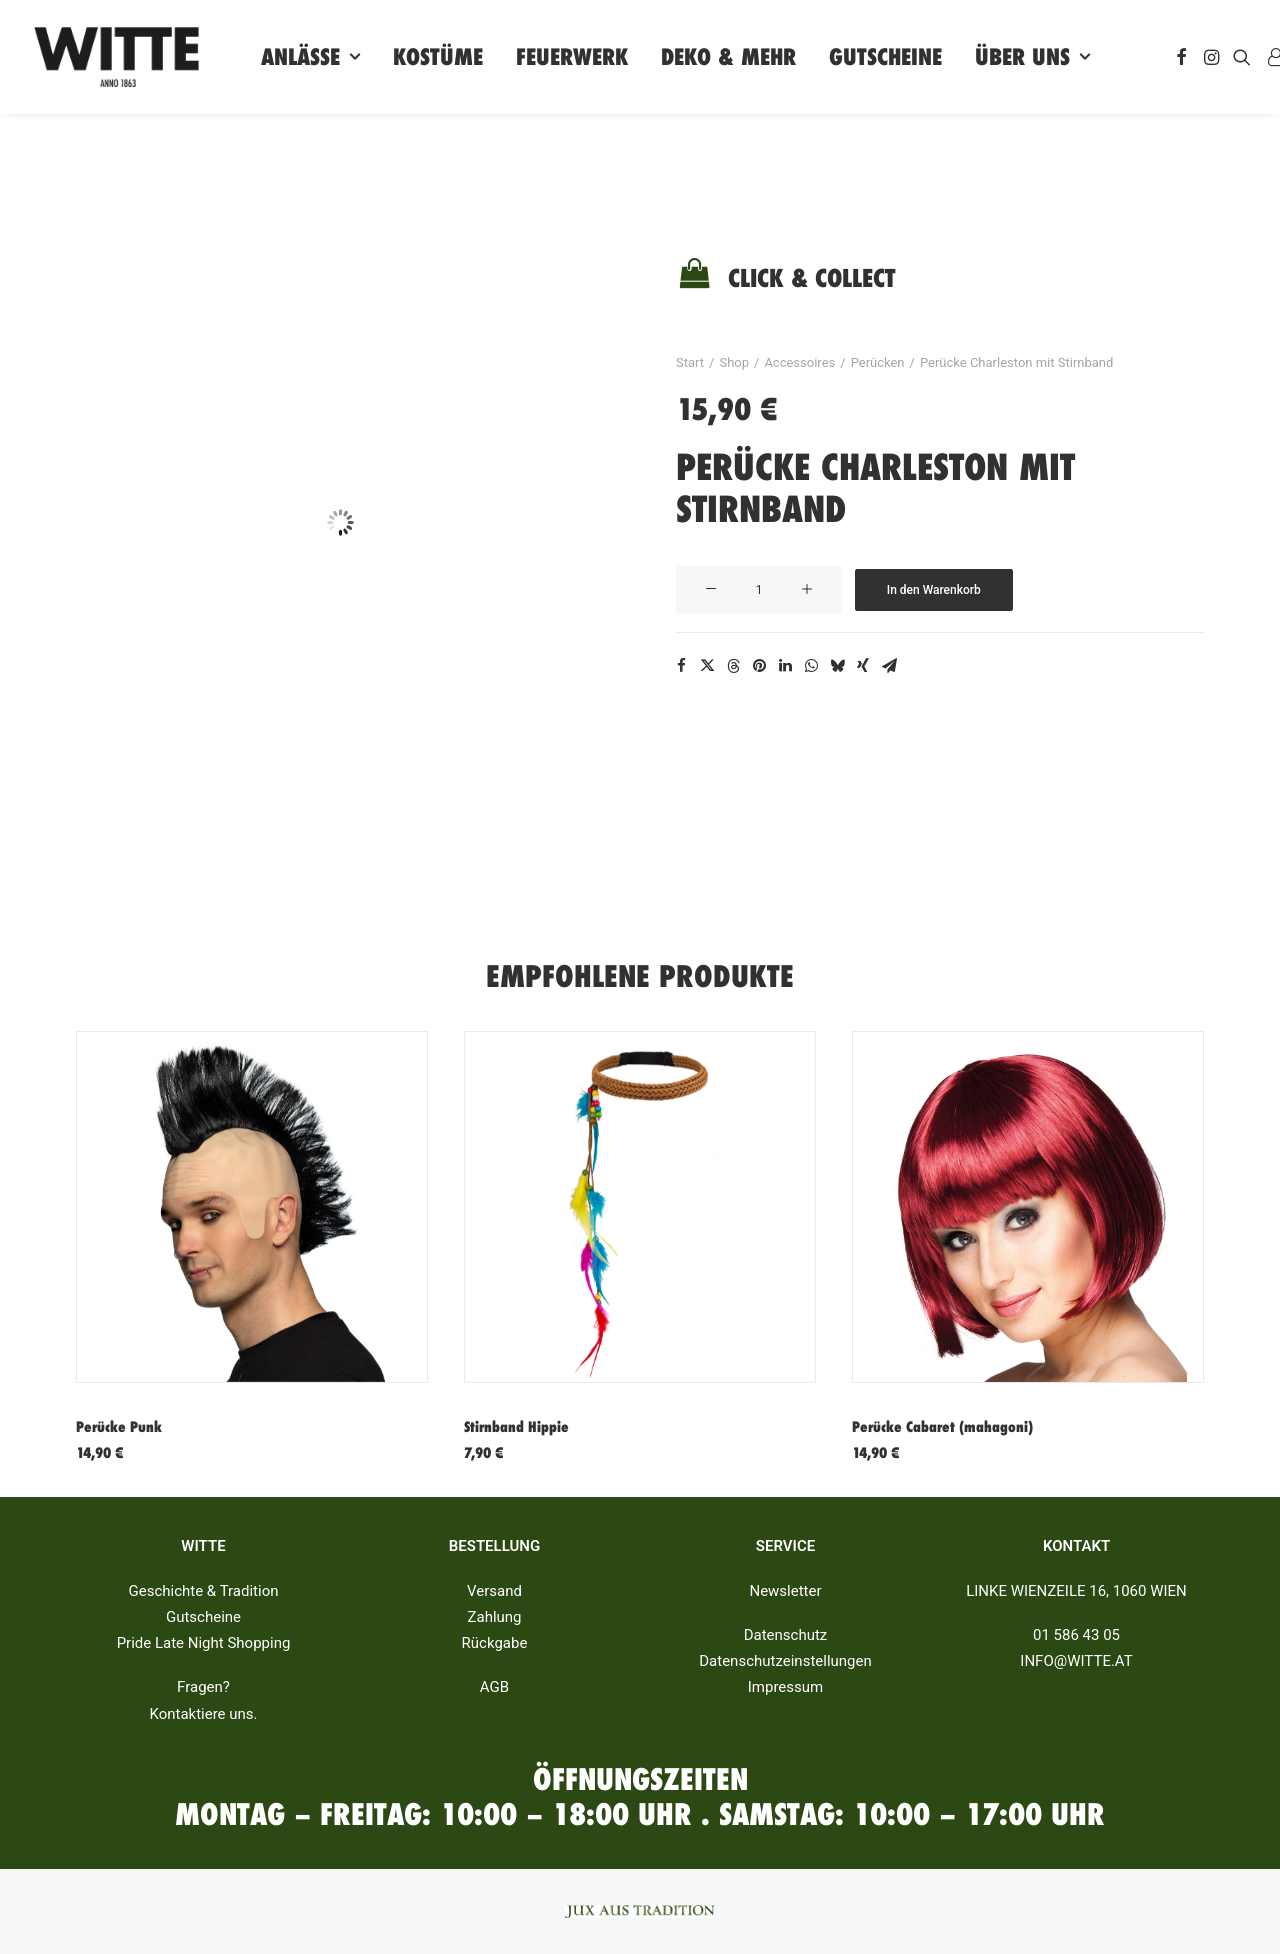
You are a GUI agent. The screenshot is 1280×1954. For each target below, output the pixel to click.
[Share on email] (889, 666)
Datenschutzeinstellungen (785, 1661)
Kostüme (438, 57)
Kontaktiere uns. (203, 1714)
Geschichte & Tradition (204, 1591)
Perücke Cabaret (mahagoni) (942, 1427)
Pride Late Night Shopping (204, 1643)
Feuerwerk (572, 57)
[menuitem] (310, 57)
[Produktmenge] (759, 590)
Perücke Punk (119, 1427)
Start (690, 362)
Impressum (785, 1687)
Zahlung (494, 1617)
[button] (1181, 57)
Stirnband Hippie (516, 1427)
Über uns (1032, 57)
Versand (494, 1591)
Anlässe (310, 57)
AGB (494, 1687)
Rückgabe (495, 1643)
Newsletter (785, 1591)
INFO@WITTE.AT (1076, 1661)
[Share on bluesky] (837, 666)
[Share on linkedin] (785, 666)
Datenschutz (786, 1635)
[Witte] (116, 57)
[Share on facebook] (681, 666)
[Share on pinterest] (759, 666)
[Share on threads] (733, 666)
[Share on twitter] (707, 666)
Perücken (878, 362)
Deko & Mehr (728, 57)
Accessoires (799, 362)
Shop (734, 362)
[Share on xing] (863, 666)
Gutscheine (885, 57)
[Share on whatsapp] (811, 666)
